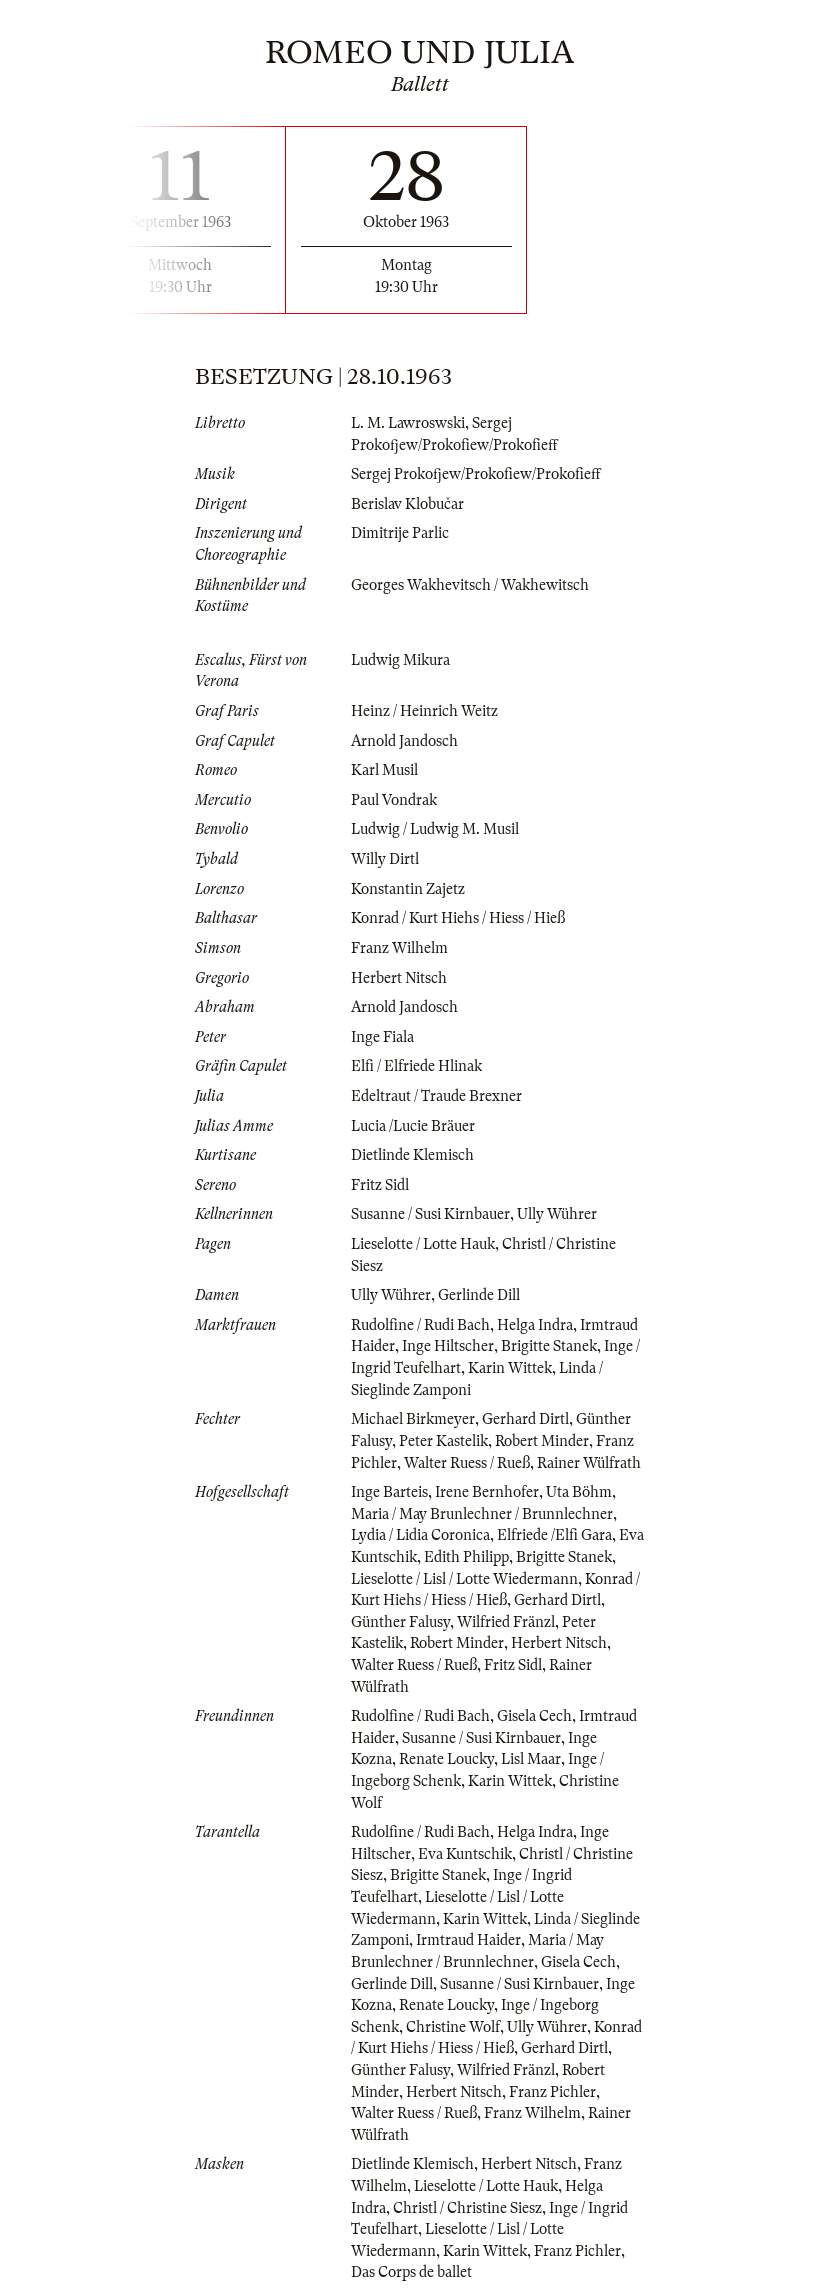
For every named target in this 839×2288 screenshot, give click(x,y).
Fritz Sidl (380, 1185)
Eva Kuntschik (465, 1854)
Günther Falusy (400, 1622)
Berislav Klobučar (407, 504)
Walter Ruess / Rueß (467, 1463)
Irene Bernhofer (487, 1492)
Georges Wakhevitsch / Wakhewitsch (470, 585)
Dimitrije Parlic (400, 533)
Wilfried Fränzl (506, 1622)
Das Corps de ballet (411, 2272)
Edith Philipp (466, 1557)
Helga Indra (535, 1325)
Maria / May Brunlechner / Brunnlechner (482, 1514)
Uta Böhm (579, 1492)
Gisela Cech (534, 1716)
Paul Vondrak (394, 800)
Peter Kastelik (443, 1441)
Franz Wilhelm (399, 948)
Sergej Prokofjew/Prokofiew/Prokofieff (476, 474)
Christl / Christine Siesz (467, 2208)
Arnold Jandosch (404, 741)
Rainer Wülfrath (589, 1463)
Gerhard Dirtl (525, 1419)
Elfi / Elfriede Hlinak (416, 1066)
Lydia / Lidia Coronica (420, 1535)
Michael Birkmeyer (413, 1419)
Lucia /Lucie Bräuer (413, 1126)
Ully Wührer (557, 1214)
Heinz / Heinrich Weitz (424, 711)
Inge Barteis (389, 1492)
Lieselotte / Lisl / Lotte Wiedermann (464, 1579)
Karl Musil (384, 770)
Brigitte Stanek (549, 1346)
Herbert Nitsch (399, 978)
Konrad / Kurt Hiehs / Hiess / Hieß (458, 918)
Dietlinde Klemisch (412, 1155)
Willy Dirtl (385, 859)
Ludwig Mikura (400, 660)
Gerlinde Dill (479, 1295)
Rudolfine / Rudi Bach (420, 1325)
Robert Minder (542, 1441)
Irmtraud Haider (468, 1940)
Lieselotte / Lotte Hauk (423, 1244)
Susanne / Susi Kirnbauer (430, 1214)
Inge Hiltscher (448, 1346)
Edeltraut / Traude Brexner (436, 1096)
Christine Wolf (453, 2027)
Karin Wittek (510, 1368)
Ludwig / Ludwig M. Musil (435, 829)
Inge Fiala (382, 1037)
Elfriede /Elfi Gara (554, 1535)
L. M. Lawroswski (408, 423)
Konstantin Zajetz (408, 889)
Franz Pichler (552, 2092)
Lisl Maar (531, 1759)
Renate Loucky (446, 1759)
